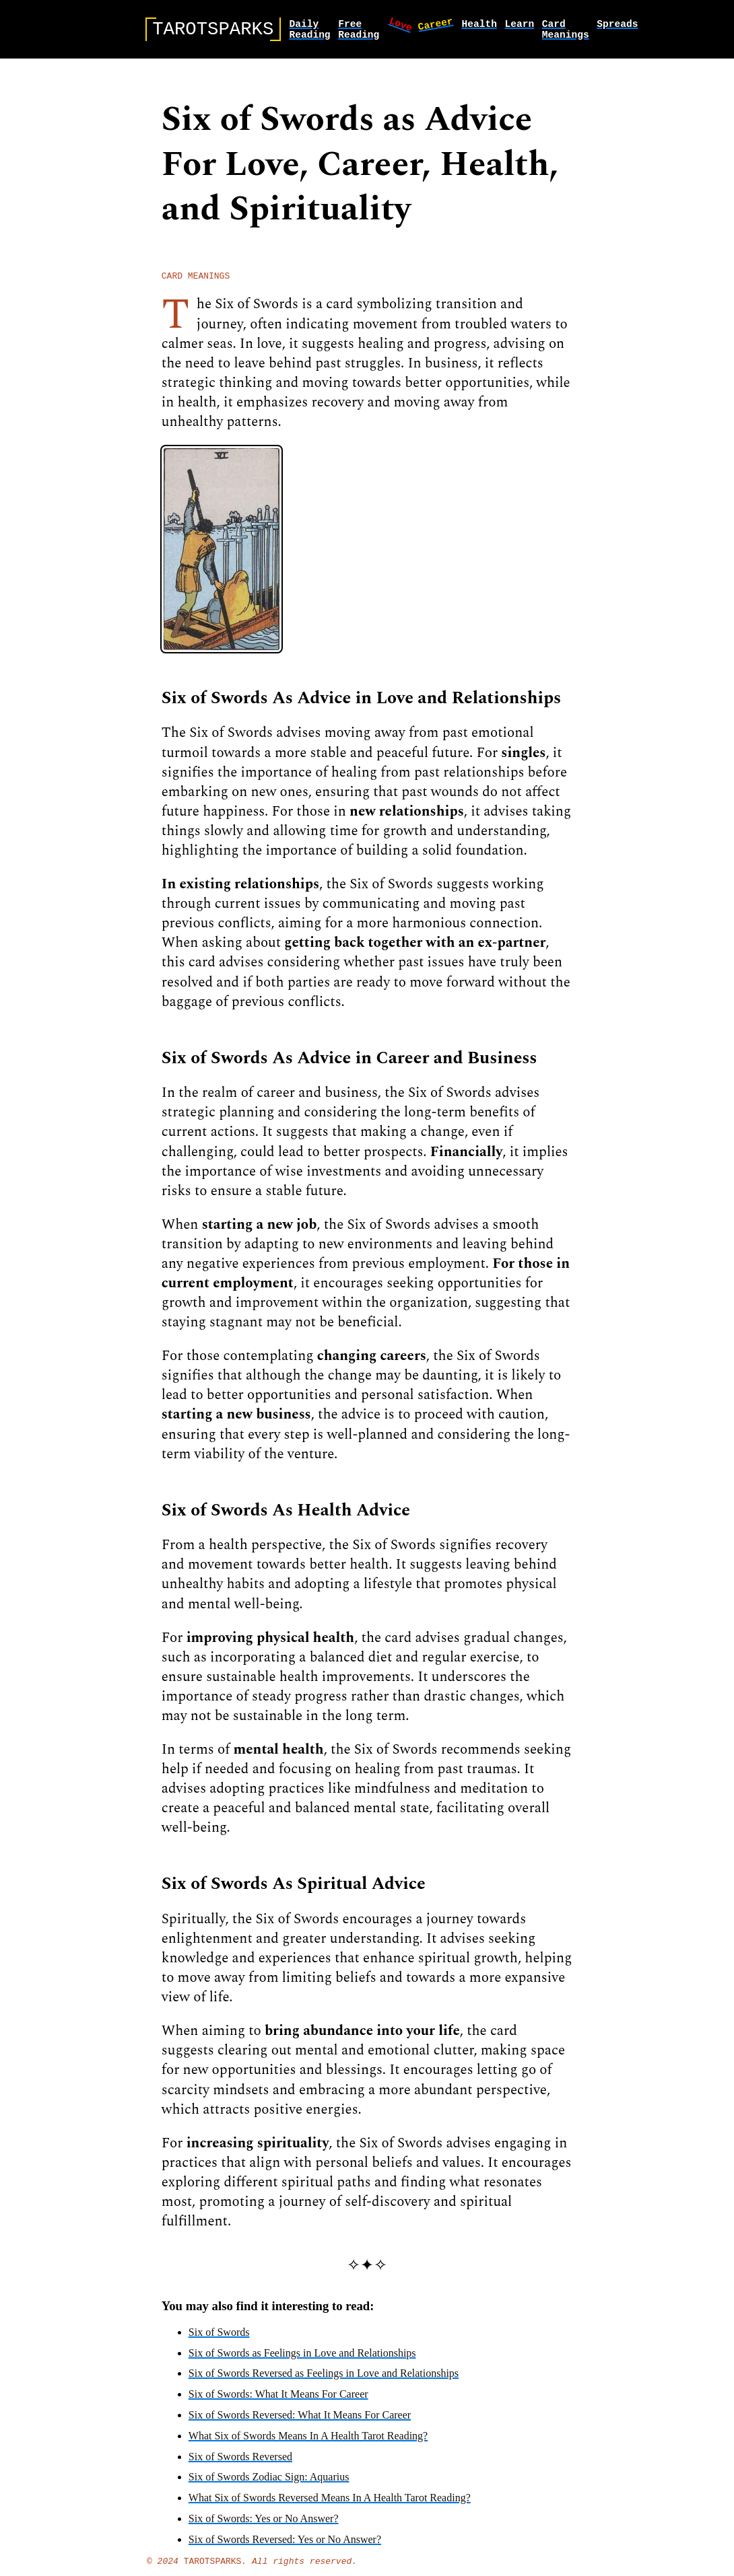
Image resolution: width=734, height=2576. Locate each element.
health (478, 25)
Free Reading (358, 32)
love (401, 25)
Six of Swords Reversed (240, 2464)
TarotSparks (213, 2570)
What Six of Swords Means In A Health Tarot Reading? (308, 2443)
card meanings (565, 32)
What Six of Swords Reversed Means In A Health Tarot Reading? (330, 2505)
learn (519, 25)
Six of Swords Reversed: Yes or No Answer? (285, 2546)
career (434, 25)
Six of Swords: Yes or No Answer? (264, 2526)
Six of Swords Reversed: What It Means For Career (300, 2422)
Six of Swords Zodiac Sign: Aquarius (269, 2484)
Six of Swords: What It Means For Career (278, 2401)
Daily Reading (309, 32)
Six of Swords (219, 2339)
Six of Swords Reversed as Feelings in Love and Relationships (324, 2380)
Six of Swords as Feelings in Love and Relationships (302, 2360)
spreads (617, 25)
